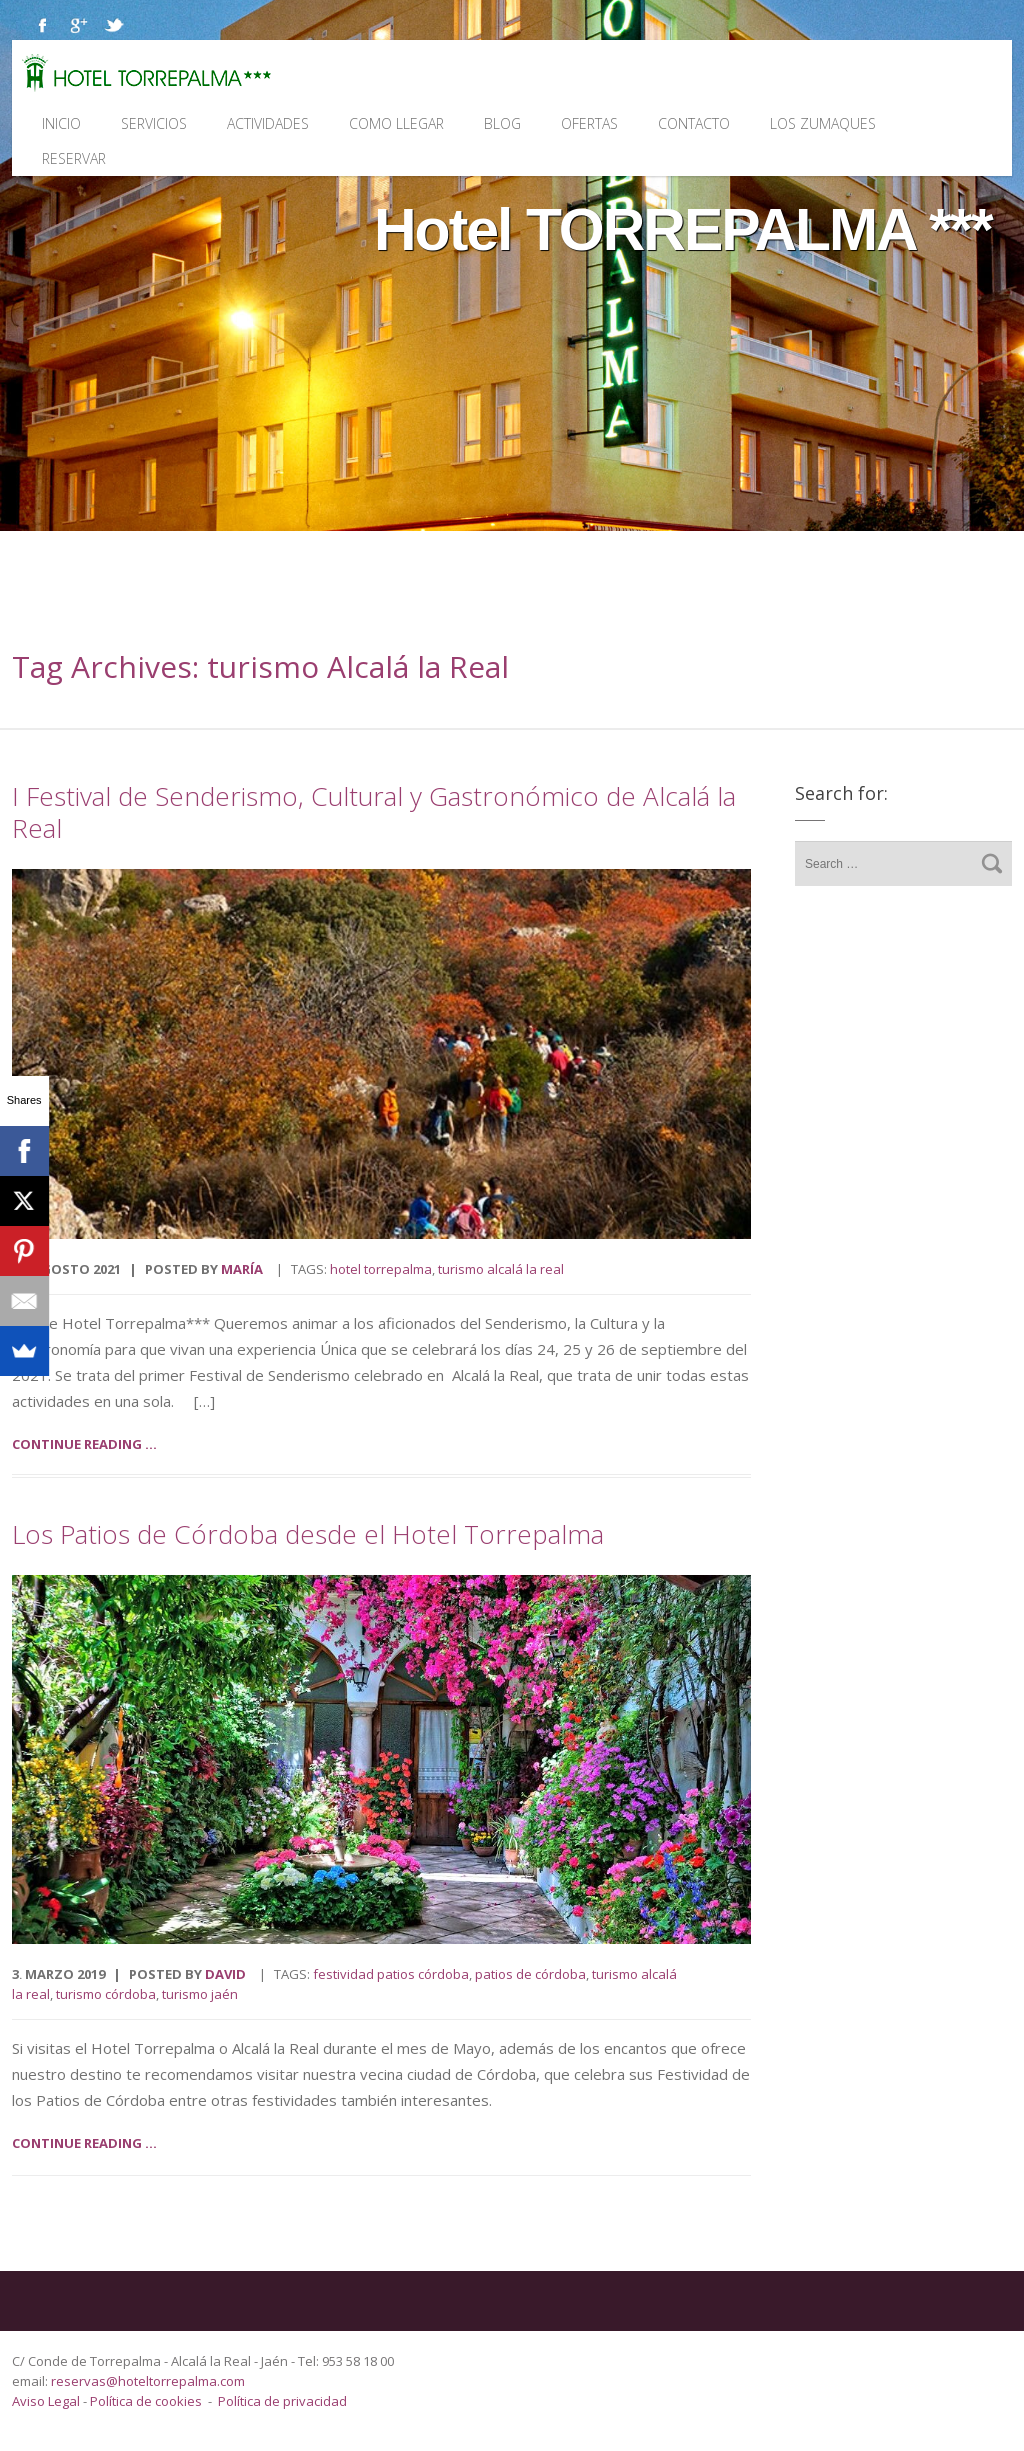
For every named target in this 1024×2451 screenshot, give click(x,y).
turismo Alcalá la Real (501, 1269)
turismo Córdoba (106, 1994)
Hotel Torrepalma (381, 1269)
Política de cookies (146, 2401)
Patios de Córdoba (530, 1974)
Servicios (154, 123)
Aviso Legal (47, 2401)
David (225, 1974)
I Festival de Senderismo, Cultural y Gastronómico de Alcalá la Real (374, 812)
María (242, 1269)
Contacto (694, 123)
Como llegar (396, 123)
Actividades (268, 123)
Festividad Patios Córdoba (391, 1974)
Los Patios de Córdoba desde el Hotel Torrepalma (308, 1534)
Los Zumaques (823, 123)
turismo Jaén (200, 1994)
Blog (502, 123)
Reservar (74, 158)
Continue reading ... (84, 1444)
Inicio (61, 123)
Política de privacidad (282, 2401)
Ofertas (589, 123)
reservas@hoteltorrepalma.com (149, 2381)
